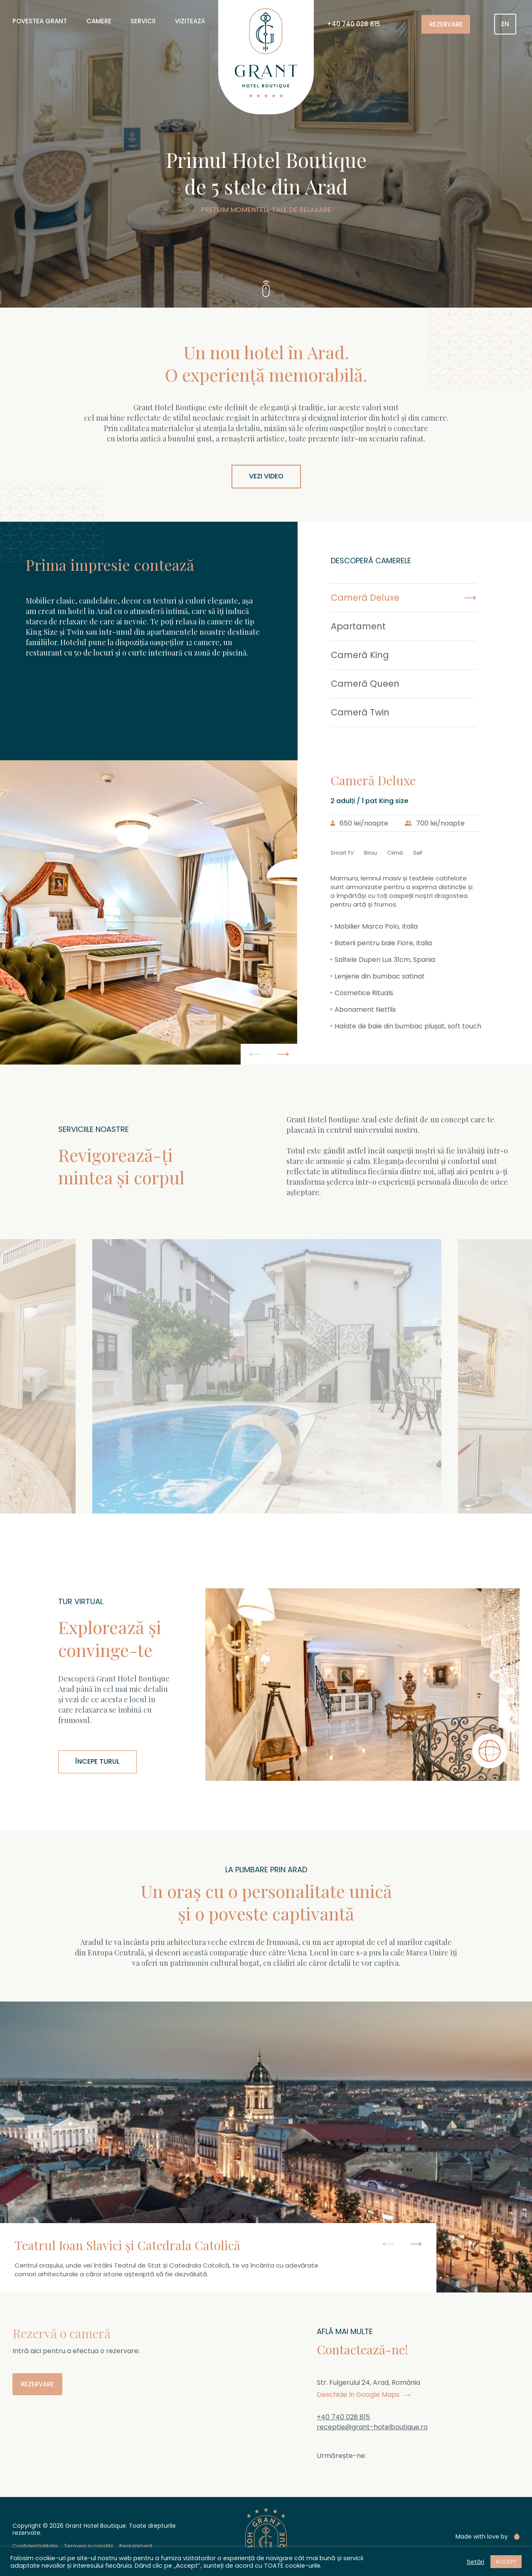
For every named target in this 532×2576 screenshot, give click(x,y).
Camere (98, 21)
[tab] (415, 597)
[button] (255, 1054)
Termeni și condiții (88, 2546)
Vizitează (190, 21)
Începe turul (97, 1761)
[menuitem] (505, 24)
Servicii (143, 21)
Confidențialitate (35, 2546)
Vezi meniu (330, 1503)
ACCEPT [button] (506, 2562)
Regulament (136, 2546)
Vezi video (266, 476)
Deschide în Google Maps (363, 2395)
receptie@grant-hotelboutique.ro (372, 2427)
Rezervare (446, 24)
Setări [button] (475, 2562)
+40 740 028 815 (353, 24)
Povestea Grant (39, 21)
